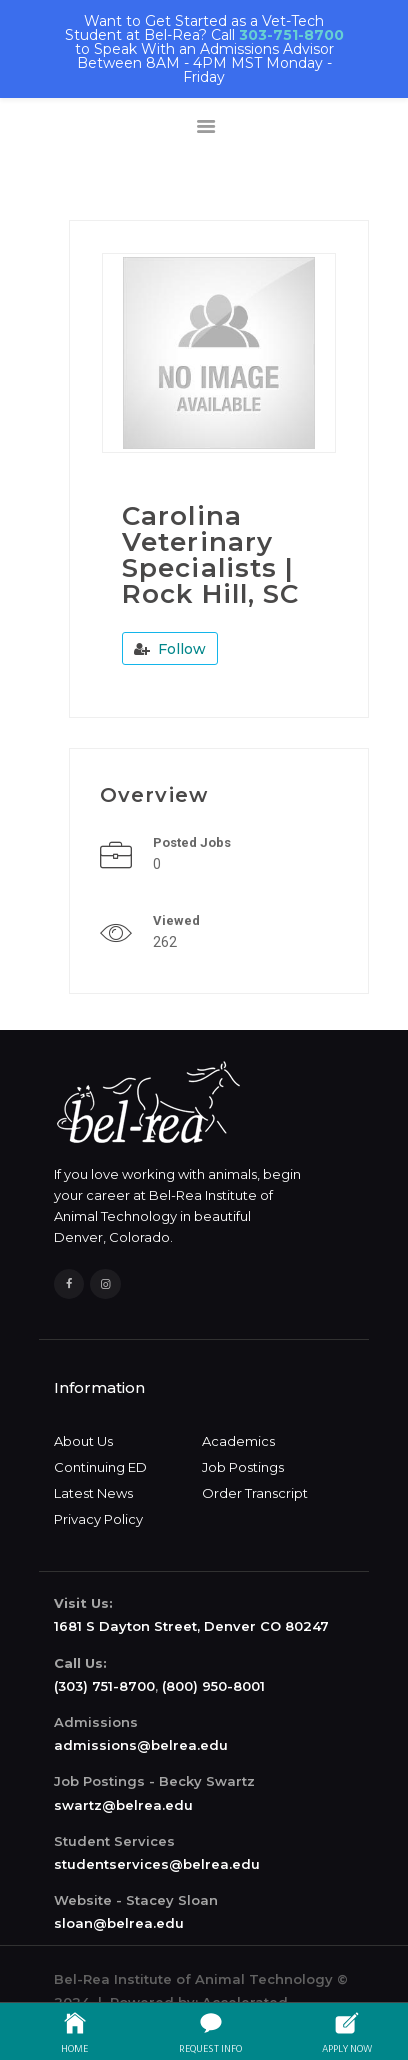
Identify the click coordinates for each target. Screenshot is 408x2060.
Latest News (93, 1493)
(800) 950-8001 (213, 1686)
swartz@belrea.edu (123, 1805)
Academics (238, 1441)
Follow (170, 649)
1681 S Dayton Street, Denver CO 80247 (191, 1626)
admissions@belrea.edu (141, 1745)
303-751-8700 (291, 35)
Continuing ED (100, 1467)
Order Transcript (255, 1493)
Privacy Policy (98, 1519)
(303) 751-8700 (104, 1686)
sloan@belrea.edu (119, 1923)
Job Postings (243, 1467)
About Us (83, 1441)
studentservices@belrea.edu (157, 1864)
